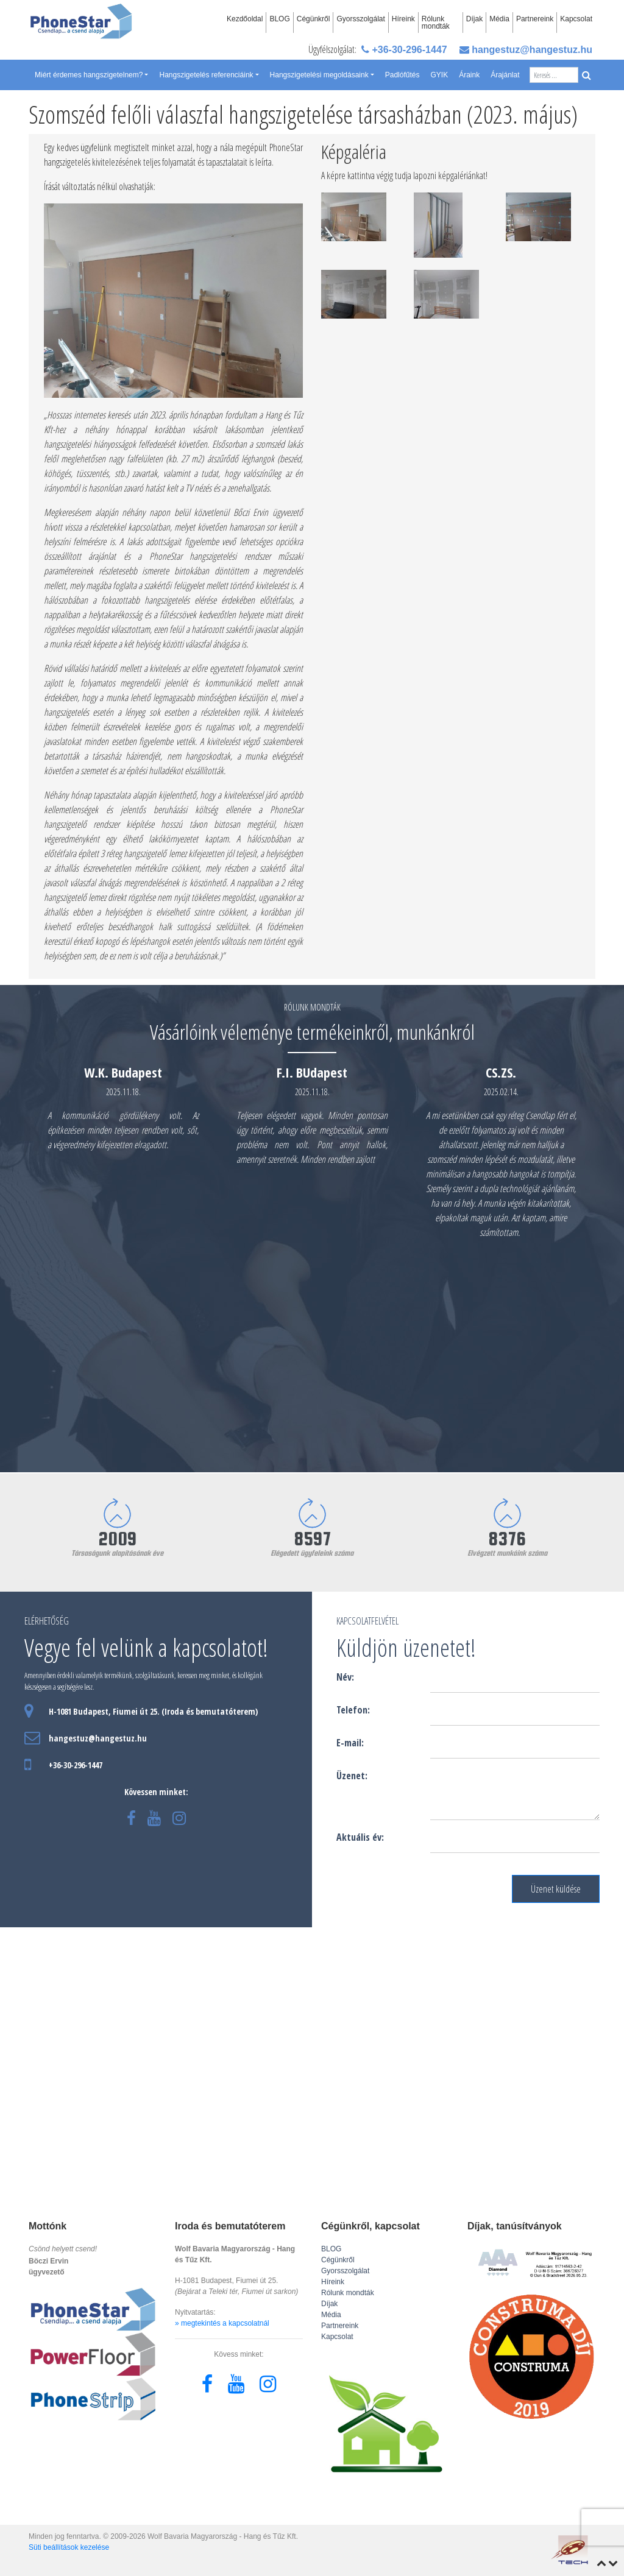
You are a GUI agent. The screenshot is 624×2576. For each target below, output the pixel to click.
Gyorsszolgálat (360, 19)
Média (499, 19)
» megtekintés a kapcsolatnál (222, 2323)
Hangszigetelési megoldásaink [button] (319, 75)
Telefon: (353, 1710)
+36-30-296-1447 (404, 49)
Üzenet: (351, 1775)
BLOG (279, 19)
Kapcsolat (576, 19)
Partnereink (534, 19)
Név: (345, 1677)
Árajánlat (505, 75)
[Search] (554, 75)
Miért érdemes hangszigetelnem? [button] (89, 75)
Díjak (474, 19)
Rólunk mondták (436, 22)
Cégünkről (313, 19)
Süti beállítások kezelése (69, 2547)
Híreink (403, 19)
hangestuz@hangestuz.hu (525, 49)
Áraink (469, 75)
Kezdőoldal (245, 19)
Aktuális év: (360, 1837)
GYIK (439, 75)
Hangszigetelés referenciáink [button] (206, 75)
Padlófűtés (402, 75)
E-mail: (350, 1742)
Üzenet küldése (556, 1889)
